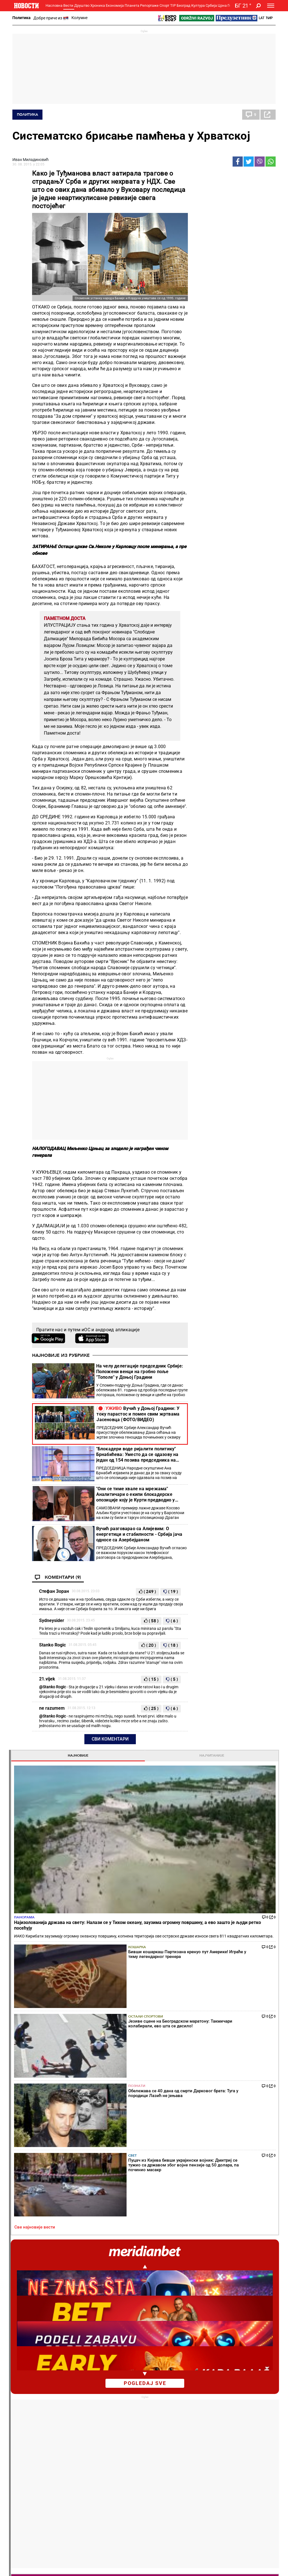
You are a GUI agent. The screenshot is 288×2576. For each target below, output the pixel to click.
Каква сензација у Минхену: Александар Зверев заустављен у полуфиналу (122, 2285)
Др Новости (254, 2463)
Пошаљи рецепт (164, 2433)
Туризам (250, 2492)
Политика (21, 17)
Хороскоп (205, 1827)
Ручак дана (160, 2422)
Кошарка (239, 272)
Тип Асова (114, 2477)
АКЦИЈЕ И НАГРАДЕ (239, 2567)
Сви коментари (110, 1739)
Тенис (89, 2214)
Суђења (112, 2416)
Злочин (111, 2404)
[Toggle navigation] (271, 5)
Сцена (23, 2520)
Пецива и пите (163, 2427)
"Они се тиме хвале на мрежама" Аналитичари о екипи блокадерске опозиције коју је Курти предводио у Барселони (135, 1494)
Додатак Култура (166, 2459)
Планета (132, 5)
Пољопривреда (209, 2410)
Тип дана (113, 2459)
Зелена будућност (211, 2480)
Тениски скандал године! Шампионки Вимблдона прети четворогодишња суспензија (124, 2333)
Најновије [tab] (212, 175)
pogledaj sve (233, 535)
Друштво (81, 5)
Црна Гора (226, 5)
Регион (246, 2410)
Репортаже (149, 5)
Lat (261, 18)
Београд (183, 5)
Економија (115, 5)
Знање (201, 2474)
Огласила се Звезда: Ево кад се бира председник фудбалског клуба (189, 2356)
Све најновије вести (215, 378)
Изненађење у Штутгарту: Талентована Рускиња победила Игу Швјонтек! (120, 2356)
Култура (198, 5)
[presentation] (197, 1138)
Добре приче (26, 2410)
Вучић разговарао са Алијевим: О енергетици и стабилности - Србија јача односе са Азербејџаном (139, 1534)
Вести (68, 5)
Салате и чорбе (163, 2410)
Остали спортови (239, 299)
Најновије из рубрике (61, 1355)
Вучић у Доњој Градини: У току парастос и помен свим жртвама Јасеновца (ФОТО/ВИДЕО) (137, 1414)
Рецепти (159, 2395)
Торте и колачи (163, 2404)
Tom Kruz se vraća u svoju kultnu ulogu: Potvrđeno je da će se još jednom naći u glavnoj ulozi (249, 830)
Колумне (79, 17)
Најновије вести (28, 2544)
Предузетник (207, 2416)
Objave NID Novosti (216, 2573)
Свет (234, 351)
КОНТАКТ (154, 2567)
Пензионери (71, 2416)
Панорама (205, 233)
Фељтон (67, 2410)
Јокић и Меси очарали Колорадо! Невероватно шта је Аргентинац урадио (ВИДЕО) (191, 2285)
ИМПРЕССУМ (179, 2567)
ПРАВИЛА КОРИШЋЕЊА (175, 2573)
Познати (238, 326)
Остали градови (211, 2045)
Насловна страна (216, 1086)
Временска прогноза (221, 1925)
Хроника (97, 5)
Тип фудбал (115, 2453)
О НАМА (133, 2567)
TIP (173, 5)
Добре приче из (51, 18)
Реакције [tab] (254, 1371)
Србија (211, 5)
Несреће (112, 2422)
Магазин (233, 732)
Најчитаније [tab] (254, 175)
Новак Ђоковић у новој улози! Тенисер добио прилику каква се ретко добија (123, 2309)
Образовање (71, 2422)
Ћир (269, 18)
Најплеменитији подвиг (29, 2462)
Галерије (26, 2530)
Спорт (164, 5)
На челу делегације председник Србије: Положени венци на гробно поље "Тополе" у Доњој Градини (139, 1371)
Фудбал (159, 2214)
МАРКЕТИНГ (206, 2567)
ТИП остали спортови (115, 2468)
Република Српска (28, 2506)
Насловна (54, 5)
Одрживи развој (205, 2448)
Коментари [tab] (213, 1371)
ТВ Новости (160, 2465)
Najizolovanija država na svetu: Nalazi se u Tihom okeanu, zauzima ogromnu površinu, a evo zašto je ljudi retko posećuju (231, 803)
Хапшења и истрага (123, 2410)
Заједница (204, 2468)
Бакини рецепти (164, 2416)
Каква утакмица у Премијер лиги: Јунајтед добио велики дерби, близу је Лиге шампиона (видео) (190, 2333)
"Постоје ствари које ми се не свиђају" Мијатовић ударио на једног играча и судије (190, 2309)
